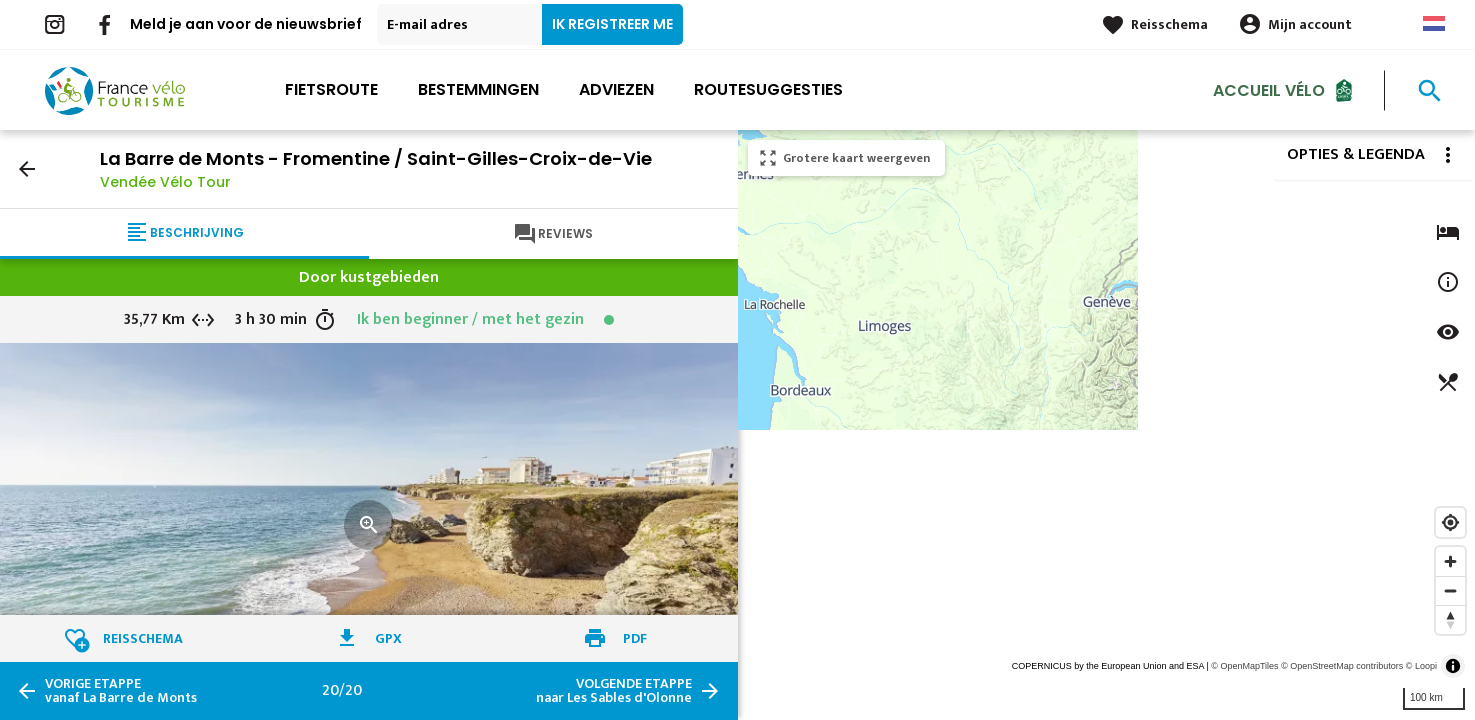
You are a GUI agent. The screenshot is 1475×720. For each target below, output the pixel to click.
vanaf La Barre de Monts (121, 691)
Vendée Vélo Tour (165, 182)
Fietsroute (331, 89)
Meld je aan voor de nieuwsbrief (246, 24)
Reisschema (1169, 24)
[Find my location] (1450, 522)
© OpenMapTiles (1244, 666)
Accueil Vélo (1269, 89)
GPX (388, 638)
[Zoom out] (1450, 590)
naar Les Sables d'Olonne (614, 691)
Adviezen (616, 89)
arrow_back (27, 169)
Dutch (1434, 23)
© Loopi (1421, 666)
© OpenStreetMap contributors (1342, 666)
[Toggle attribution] (1453, 666)
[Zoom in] (1450, 561)
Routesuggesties (768, 89)
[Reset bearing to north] (1450, 619)
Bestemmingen (478, 89)
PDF (635, 638)
